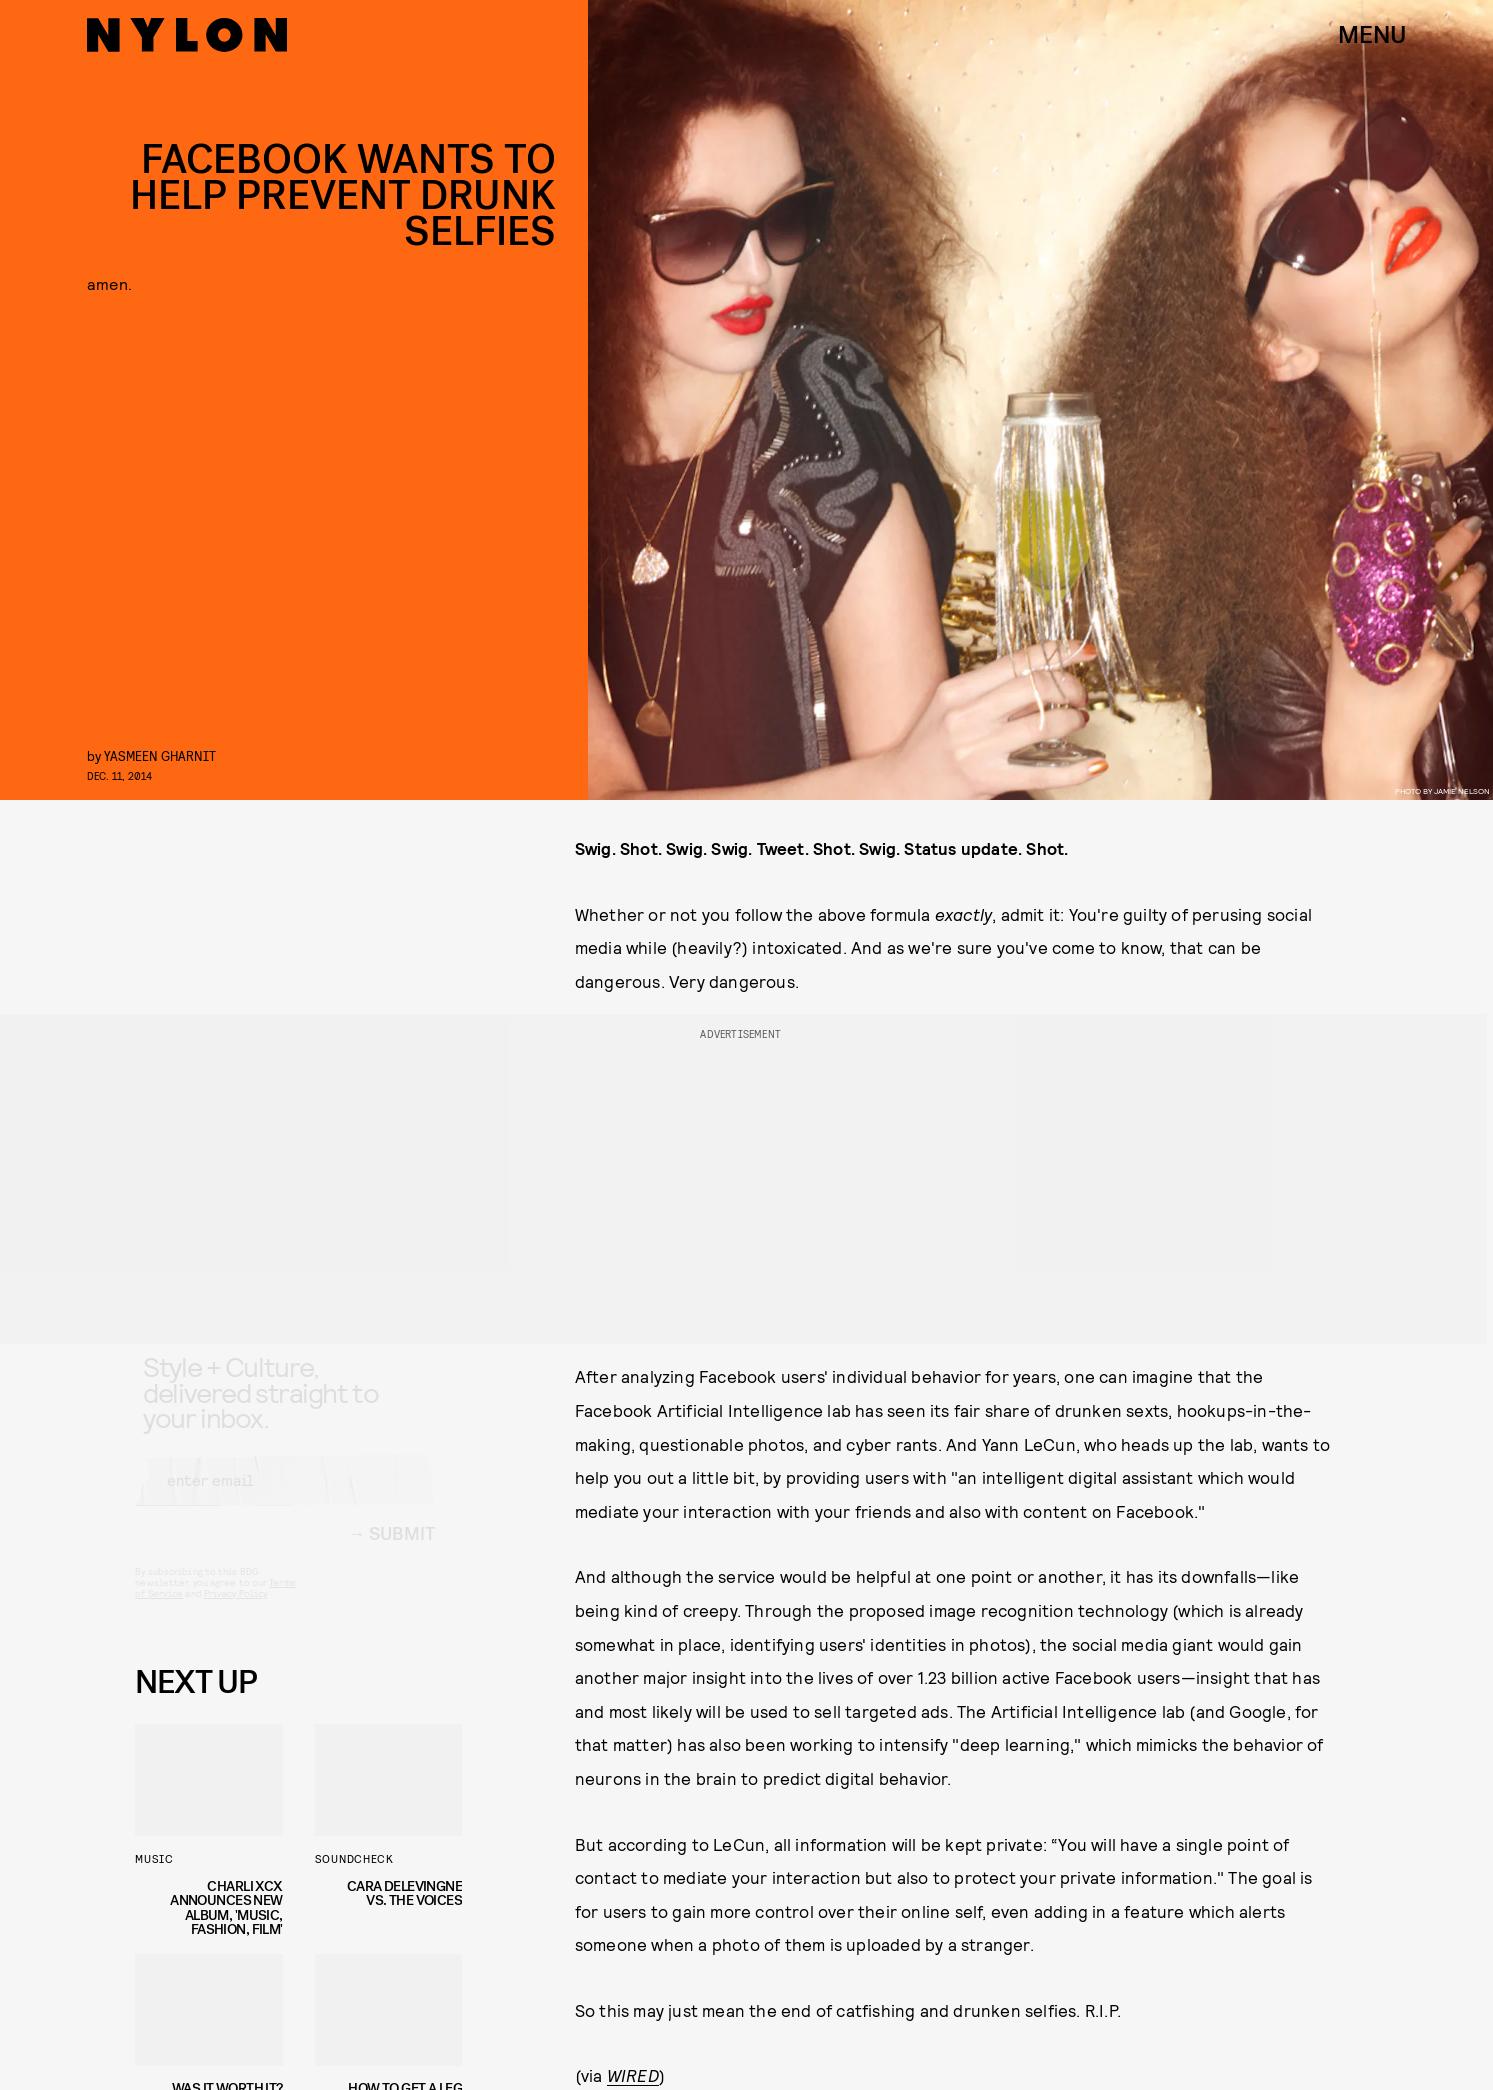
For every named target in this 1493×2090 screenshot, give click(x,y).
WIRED (633, 2075)
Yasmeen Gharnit (160, 755)
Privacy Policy (235, 1611)
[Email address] (285, 1498)
